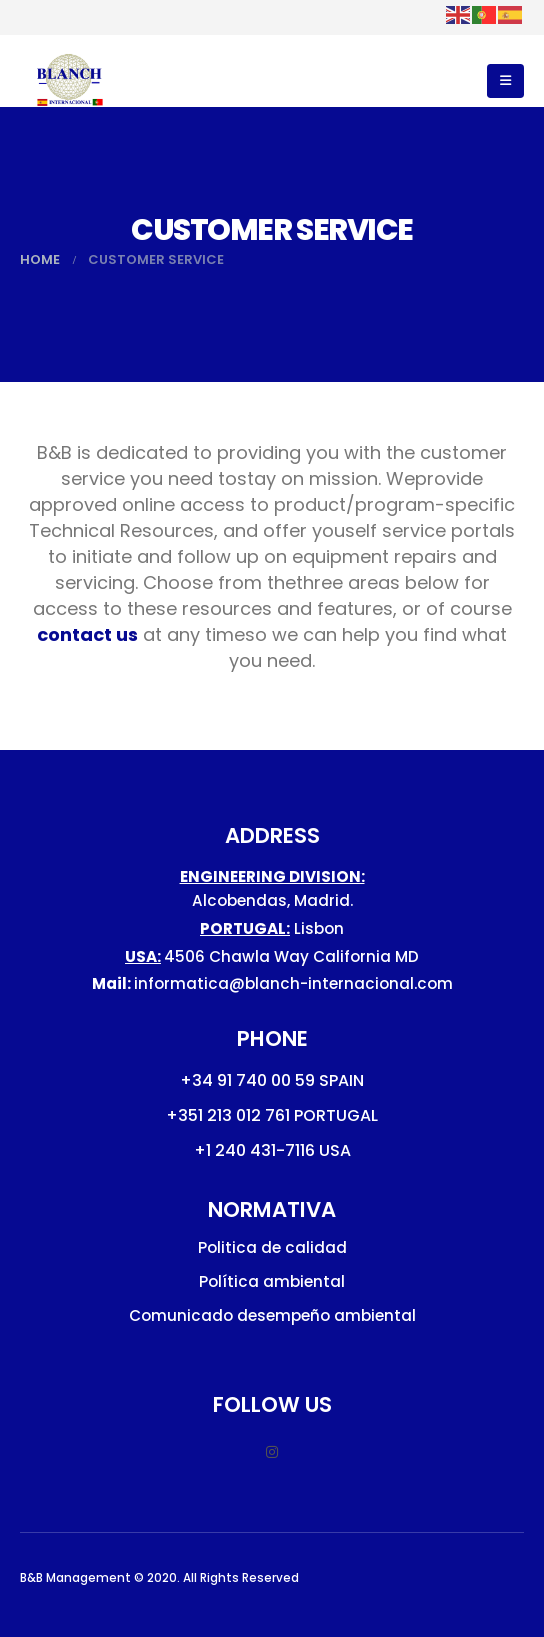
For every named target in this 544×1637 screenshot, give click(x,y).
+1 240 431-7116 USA (272, 1150)
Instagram (272, 1452)
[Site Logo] (70, 81)
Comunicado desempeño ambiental (272, 1315)
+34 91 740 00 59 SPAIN (272, 1080)
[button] (505, 81)
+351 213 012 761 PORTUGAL (272, 1115)
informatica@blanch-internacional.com (293, 983)
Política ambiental (272, 1281)
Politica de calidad (272, 1247)
